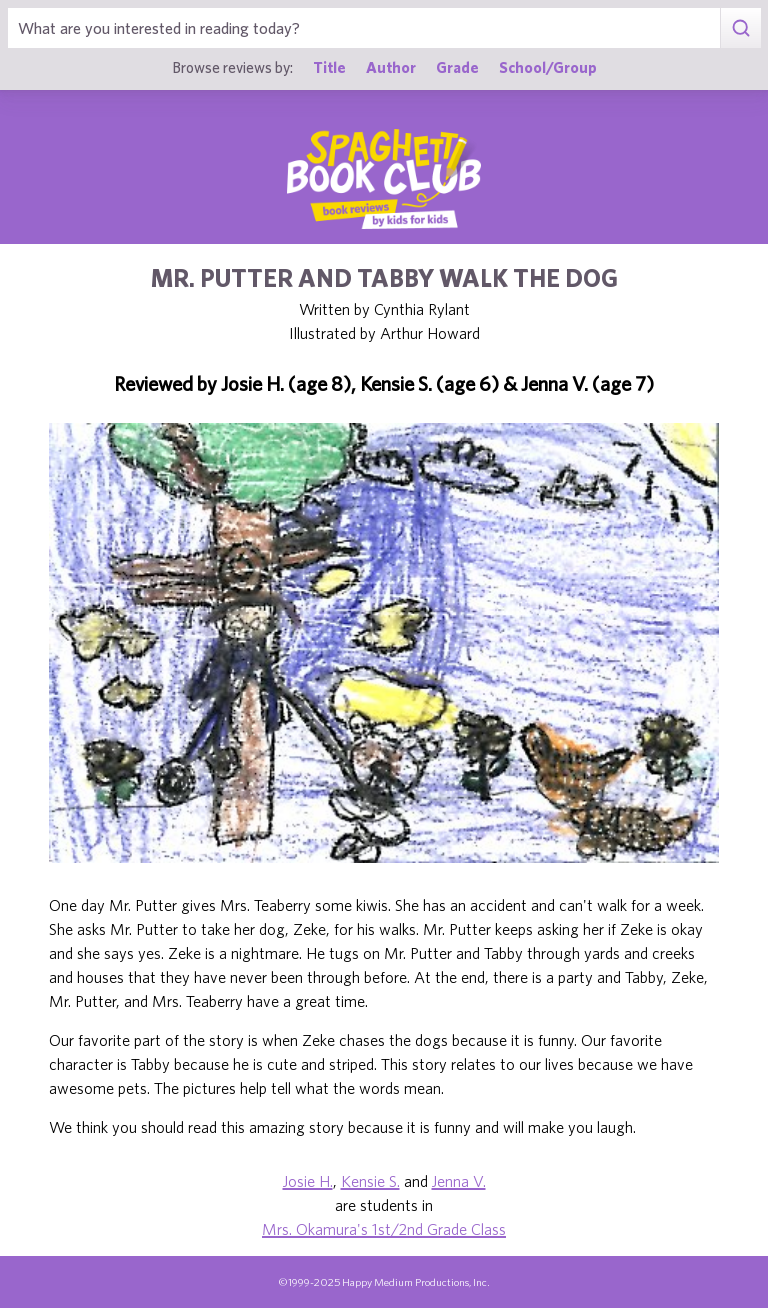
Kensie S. (370, 1181)
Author (391, 67)
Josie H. (308, 1181)
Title (329, 67)
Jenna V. (459, 1181)
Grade (457, 67)
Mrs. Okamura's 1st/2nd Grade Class (384, 1229)
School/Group (548, 67)
